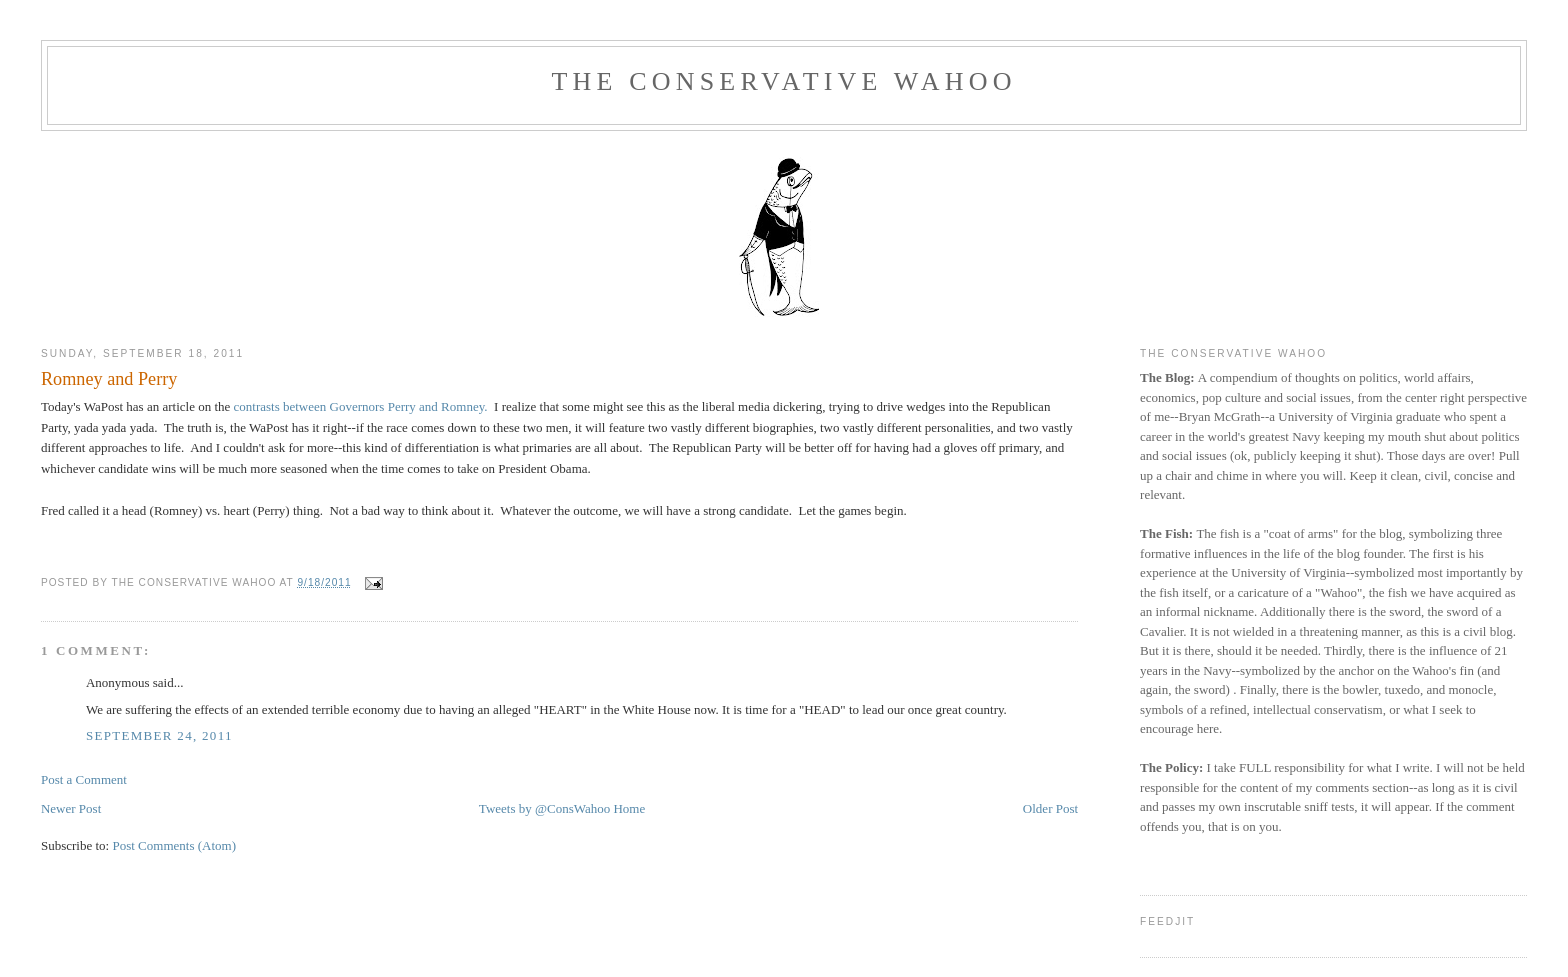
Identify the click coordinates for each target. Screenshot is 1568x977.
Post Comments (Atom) (174, 845)
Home (629, 808)
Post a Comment (84, 779)
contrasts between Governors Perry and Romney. (361, 406)
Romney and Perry (109, 379)
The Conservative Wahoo (783, 81)
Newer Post (71, 808)
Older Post (1050, 808)
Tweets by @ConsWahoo (544, 808)
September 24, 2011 (159, 735)
